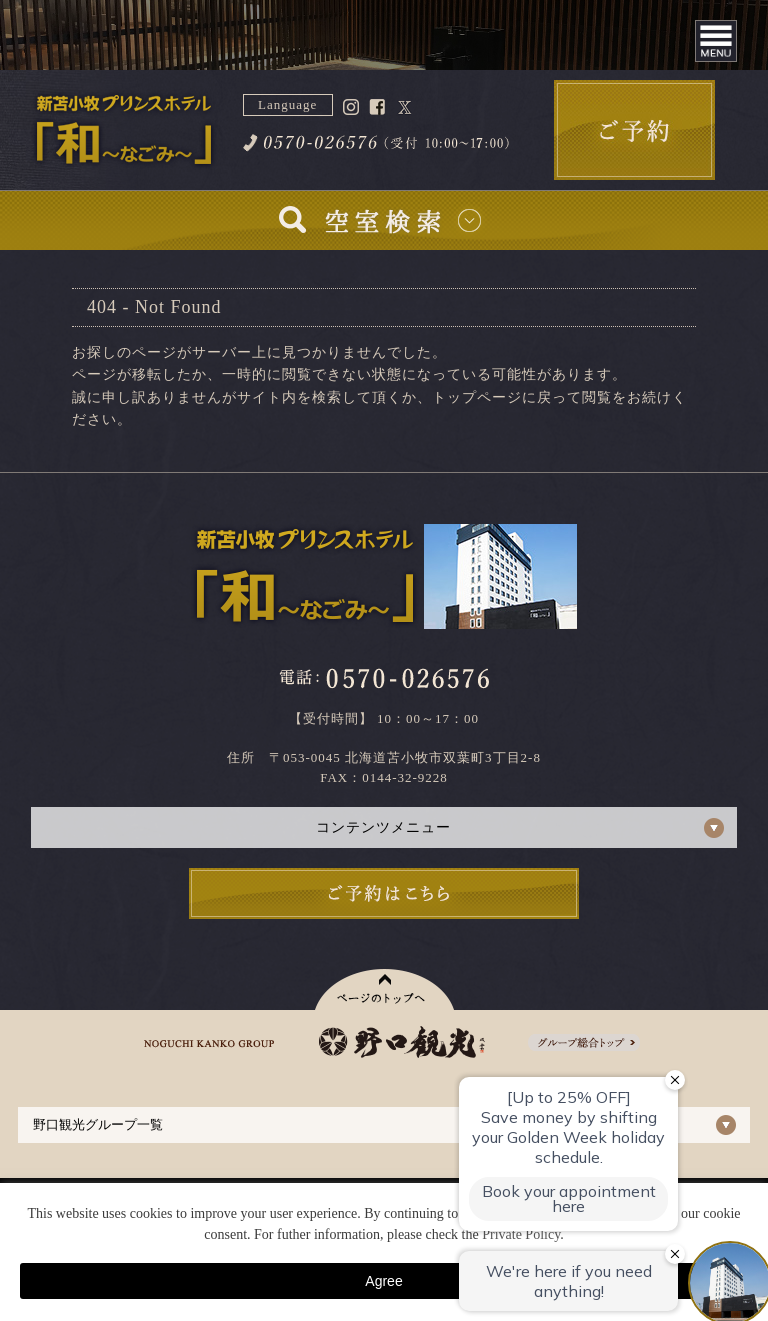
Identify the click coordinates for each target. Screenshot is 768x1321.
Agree (383, 1281)
